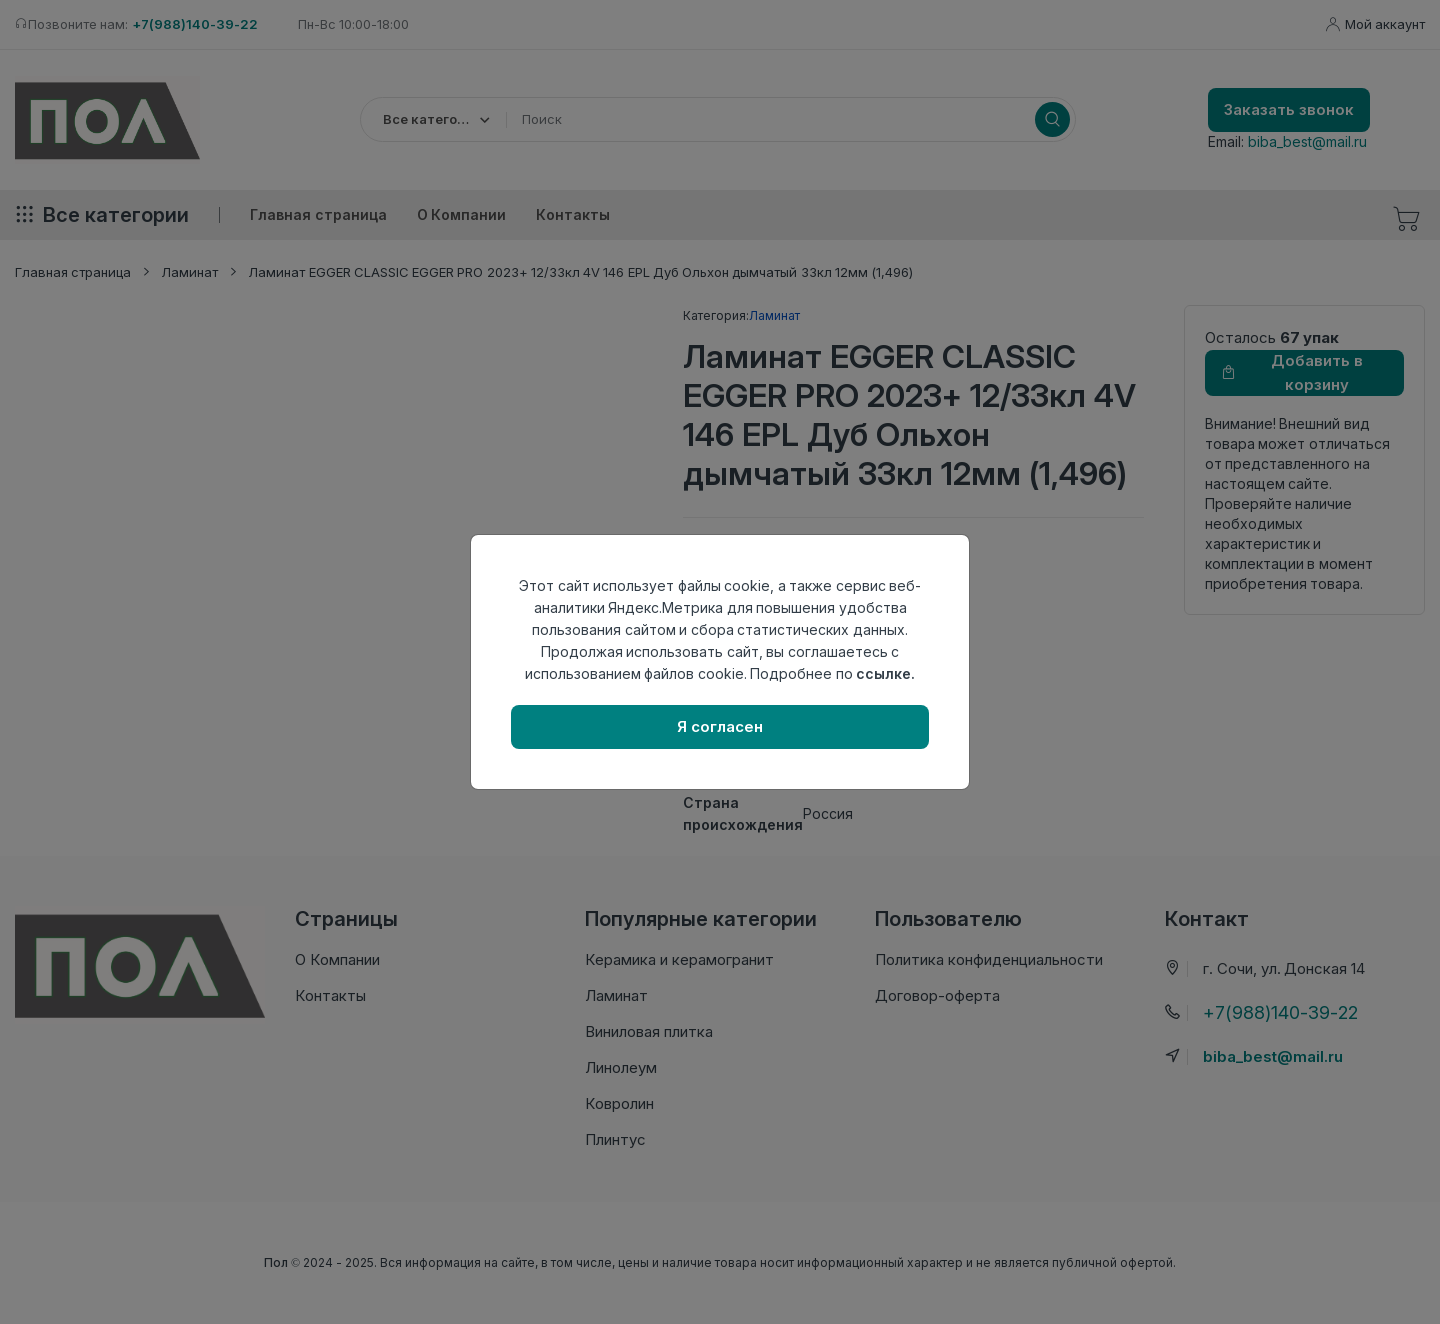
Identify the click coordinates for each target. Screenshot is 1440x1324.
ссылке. (885, 673)
